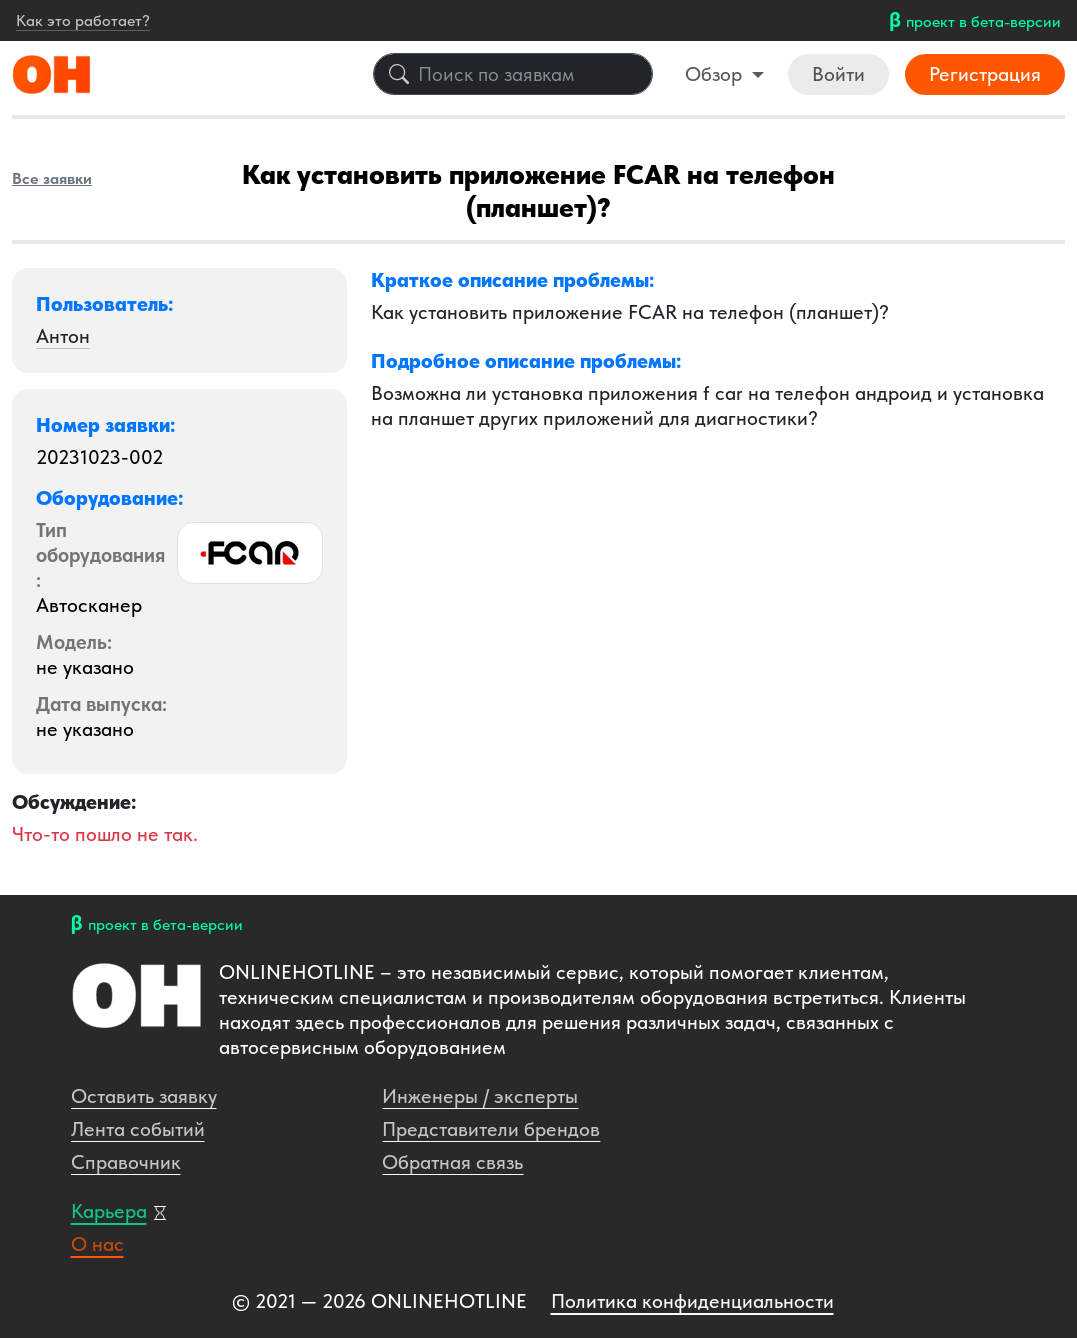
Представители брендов (491, 1129)
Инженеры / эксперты (480, 1096)
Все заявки (52, 178)
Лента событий (138, 1129)
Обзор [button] (716, 74)
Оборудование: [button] (110, 498)
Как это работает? (83, 20)
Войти (838, 74)
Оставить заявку (144, 1096)
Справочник (126, 1162)
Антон (63, 336)
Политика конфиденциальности (692, 1301)
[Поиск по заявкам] (513, 74)
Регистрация (985, 74)
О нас (97, 1244)
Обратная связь (452, 1162)
